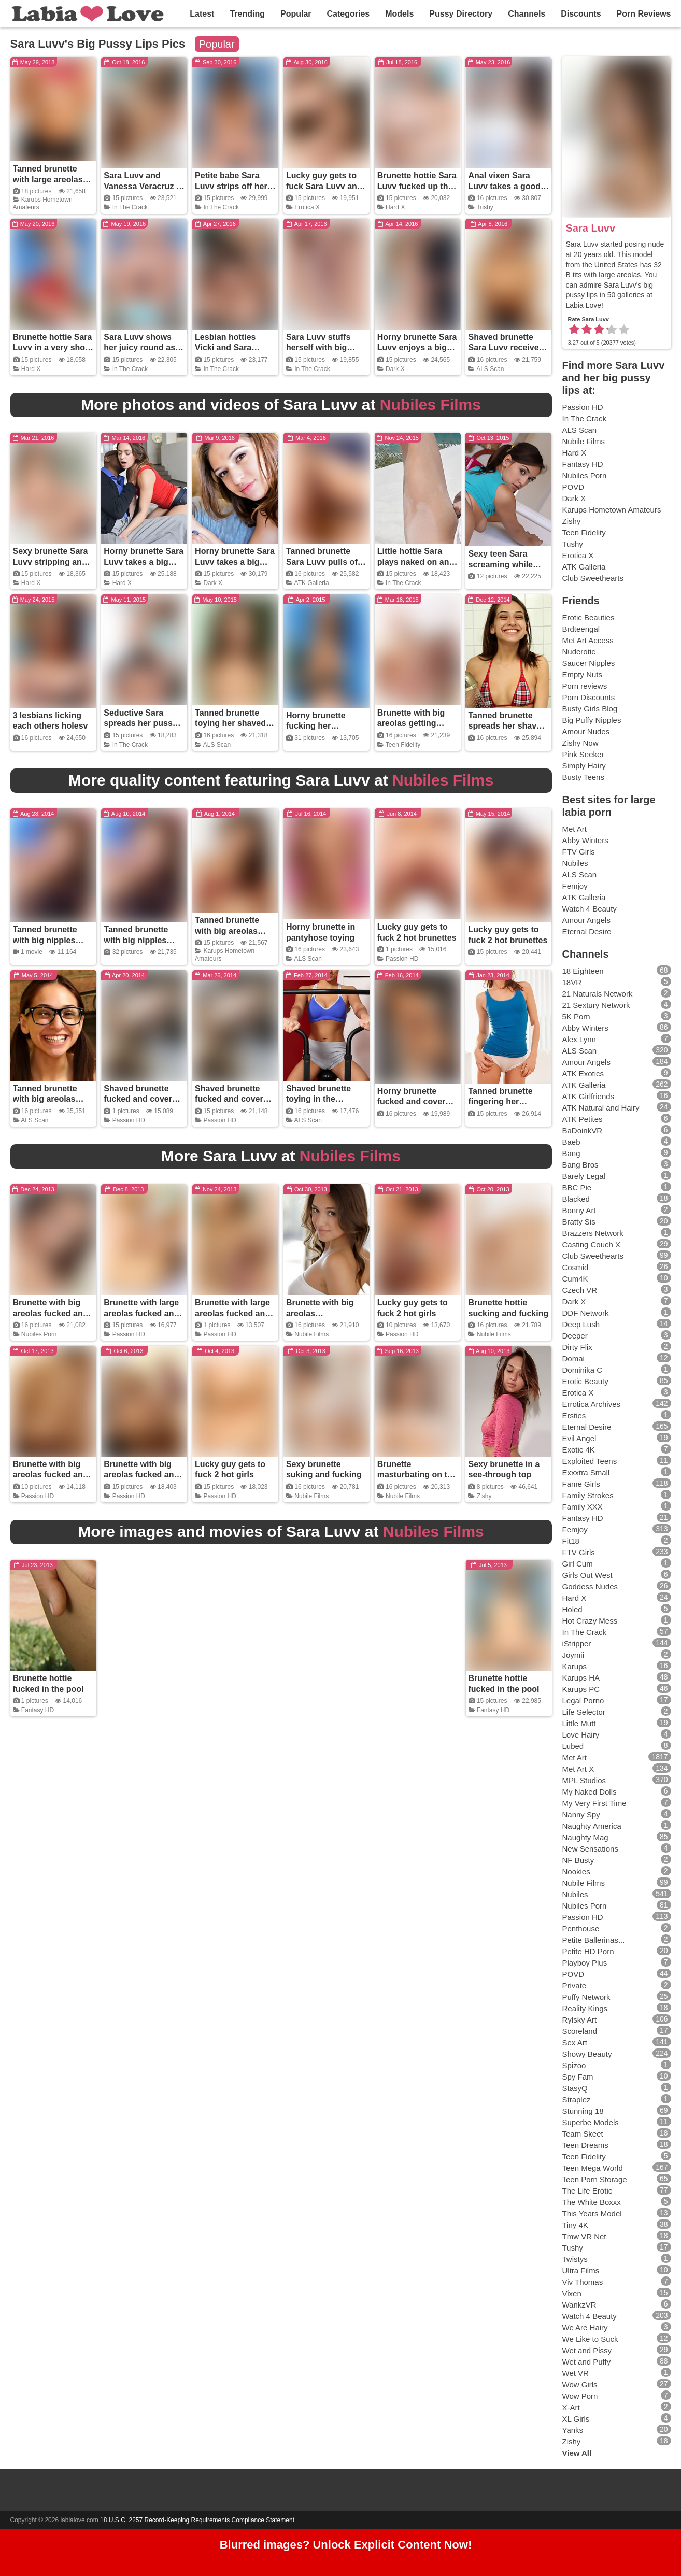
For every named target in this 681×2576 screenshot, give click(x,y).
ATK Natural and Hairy (601, 1107)
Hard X (395, 207)
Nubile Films (311, 1334)
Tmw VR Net (584, 2236)
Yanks (573, 2430)
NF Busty (578, 1860)
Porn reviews (584, 685)
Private (574, 1985)
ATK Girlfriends (588, 1096)
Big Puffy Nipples (591, 720)
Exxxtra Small (586, 1472)
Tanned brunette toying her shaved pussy (230, 723)
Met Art (574, 828)
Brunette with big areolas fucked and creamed (50, 1313)
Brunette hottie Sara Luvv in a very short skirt (52, 348)
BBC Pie (577, 1187)
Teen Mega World (592, 2168)
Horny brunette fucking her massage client (316, 726)
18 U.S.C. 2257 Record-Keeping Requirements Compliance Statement (197, 2520)
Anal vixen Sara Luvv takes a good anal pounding (504, 186)
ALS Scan (490, 369)
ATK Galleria (311, 583)
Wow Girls (580, 2384)
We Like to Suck (590, 2339)
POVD (573, 486)
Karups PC (581, 1689)
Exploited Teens (589, 1461)
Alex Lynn (579, 1039)
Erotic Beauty (585, 1381)
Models (399, 13)
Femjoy (575, 885)
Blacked (576, 1198)
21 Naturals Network (597, 993)
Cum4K (575, 1278)
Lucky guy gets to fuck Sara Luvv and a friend (324, 186)
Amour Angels (586, 920)
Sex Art (574, 2042)
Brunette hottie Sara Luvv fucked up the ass (417, 186)
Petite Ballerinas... (593, 1939)
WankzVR (579, 2304)
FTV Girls (578, 851)
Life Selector (583, 1711)
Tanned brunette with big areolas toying (227, 931)
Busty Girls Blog (590, 708)
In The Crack (130, 207)
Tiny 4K (575, 2225)
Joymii (573, 1654)
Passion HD (402, 958)
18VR (572, 982)
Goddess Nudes (590, 1586)
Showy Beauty (587, 2054)
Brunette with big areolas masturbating (320, 1313)
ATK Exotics (583, 1073)
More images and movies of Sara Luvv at (281, 1531)
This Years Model (592, 2213)
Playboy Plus (584, 1962)
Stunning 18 (583, 2111)
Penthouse (581, 1928)
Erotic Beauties (588, 617)
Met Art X (578, 1768)
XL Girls (576, 2418)
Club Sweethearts (592, 578)
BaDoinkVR (582, 1130)
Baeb (571, 1141)
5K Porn (576, 1016)
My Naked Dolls (589, 1791)
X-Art (571, 2407)
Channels (526, 13)
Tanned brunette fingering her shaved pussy (500, 1102)
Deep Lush (581, 1324)
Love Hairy (581, 1734)
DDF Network (585, 1312)
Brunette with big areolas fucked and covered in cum (50, 1475)
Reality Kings (585, 2008)
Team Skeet (582, 2133)
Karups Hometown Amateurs (611, 509)
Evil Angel (579, 1438)
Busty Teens (583, 777)
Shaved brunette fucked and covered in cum (142, 1099)
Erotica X (307, 207)
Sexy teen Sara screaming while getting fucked (500, 564)
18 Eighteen (583, 970)
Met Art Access (588, 640)
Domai (573, 1358)
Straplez (576, 2099)
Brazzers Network (592, 1233)
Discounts (581, 13)
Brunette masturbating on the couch (417, 1475)
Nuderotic (578, 651)
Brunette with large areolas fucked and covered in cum (141, 1313)
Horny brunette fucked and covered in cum (416, 1102)
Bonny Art (579, 1210)
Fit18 (570, 1540)
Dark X (395, 369)
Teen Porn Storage (594, 2179)
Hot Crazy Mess (590, 1620)
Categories (348, 13)
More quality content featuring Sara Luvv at (280, 780)
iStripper (576, 1643)
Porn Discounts (588, 697)
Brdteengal (581, 628)
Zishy (484, 1496)
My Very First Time (594, 1803)
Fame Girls (581, 1483)
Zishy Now (580, 742)
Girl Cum (577, 1563)
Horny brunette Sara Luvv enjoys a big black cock (417, 348)
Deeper (575, 1335)
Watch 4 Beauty (589, 908)
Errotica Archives (591, 1404)
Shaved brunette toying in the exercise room (318, 1099)
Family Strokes (588, 1495)
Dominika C (582, 1369)
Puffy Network (586, 1997)
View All (577, 2453)
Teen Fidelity (403, 744)
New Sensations (590, 1848)
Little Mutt (579, 1723)
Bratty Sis (578, 1221)
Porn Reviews (644, 13)
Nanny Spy (581, 1814)
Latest (202, 13)
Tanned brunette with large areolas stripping (48, 179)
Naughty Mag (585, 1837)
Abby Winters (585, 840)
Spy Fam (577, 2076)
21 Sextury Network (596, 1005)
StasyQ (575, 2088)
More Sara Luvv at (281, 1155)
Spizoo (574, 2065)
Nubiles (575, 863)
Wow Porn (580, 2396)
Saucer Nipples (588, 663)
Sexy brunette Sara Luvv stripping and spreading (50, 562)
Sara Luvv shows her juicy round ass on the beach (142, 348)
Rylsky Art (579, 2019)
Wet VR (575, 2373)
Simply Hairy (584, 765)
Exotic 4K (578, 1449)
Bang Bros (580, 1164)
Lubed (573, 1746)
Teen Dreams (585, 2145)
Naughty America (591, 1825)
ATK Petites (582, 1119)
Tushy (485, 207)
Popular (295, 13)
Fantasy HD (37, 1710)
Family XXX (582, 1506)
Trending (247, 13)
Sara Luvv (591, 228)
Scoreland (580, 2031)
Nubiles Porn (39, 1334)
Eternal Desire (587, 931)
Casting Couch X (591, 1244)
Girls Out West (587, 1575)
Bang (571, 1153)
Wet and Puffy (586, 2361)
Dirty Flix (577, 1347)
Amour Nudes (586, 731)
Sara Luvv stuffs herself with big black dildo (318, 348)
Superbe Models (590, 2122)
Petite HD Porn (588, 1951)
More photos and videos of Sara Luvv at (281, 404)
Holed (572, 1609)
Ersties (574, 1415)
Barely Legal (583, 1176)
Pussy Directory (460, 13)
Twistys (575, 2259)
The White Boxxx (591, 2202)
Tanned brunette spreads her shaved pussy (507, 726)
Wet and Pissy (587, 2350)
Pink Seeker (583, 754)
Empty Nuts (582, 674)
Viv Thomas (582, 2282)
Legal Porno (583, 1700)
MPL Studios (584, 1780)
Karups (574, 1666)
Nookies (576, 1871)
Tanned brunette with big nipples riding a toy (45, 940)
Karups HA (581, 1677)
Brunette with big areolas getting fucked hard (411, 723)
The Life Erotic (587, 2190)
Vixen (571, 2293)
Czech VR (580, 1290)
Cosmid (575, 1267)
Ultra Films (581, 2270)
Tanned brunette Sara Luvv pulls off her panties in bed (323, 562)
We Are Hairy (585, 2327)
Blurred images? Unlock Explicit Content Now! (346, 2544)
